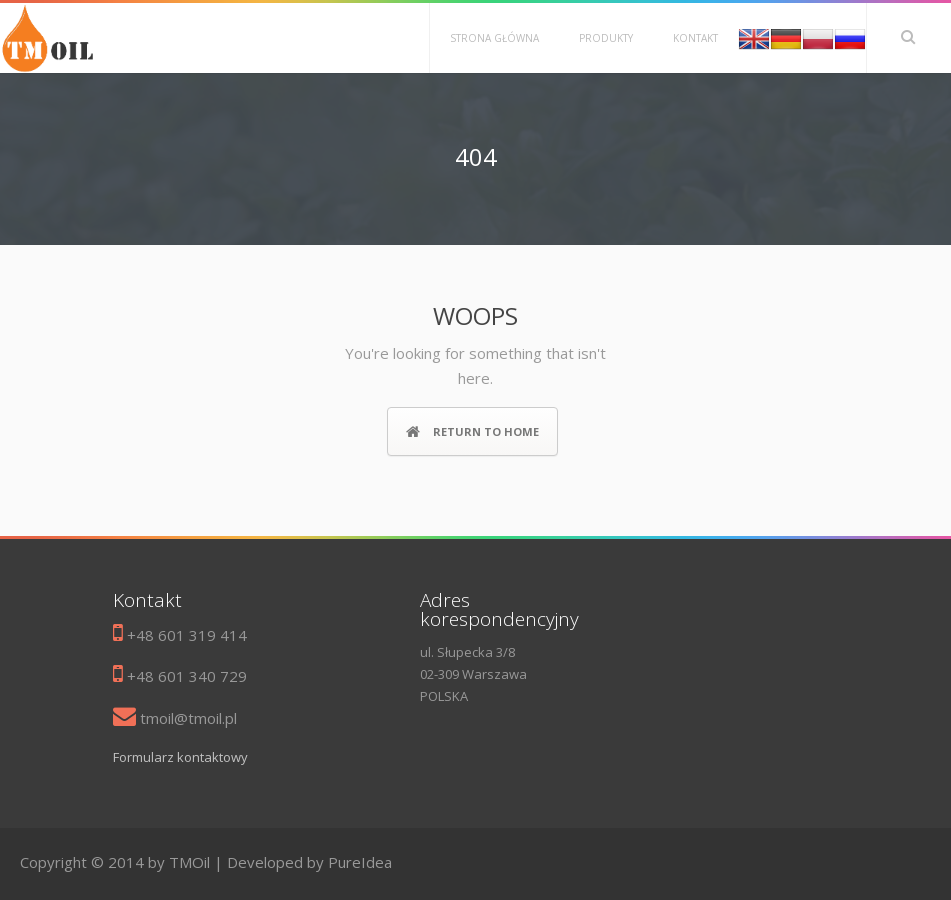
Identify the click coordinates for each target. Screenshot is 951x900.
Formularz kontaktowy (180, 757)
